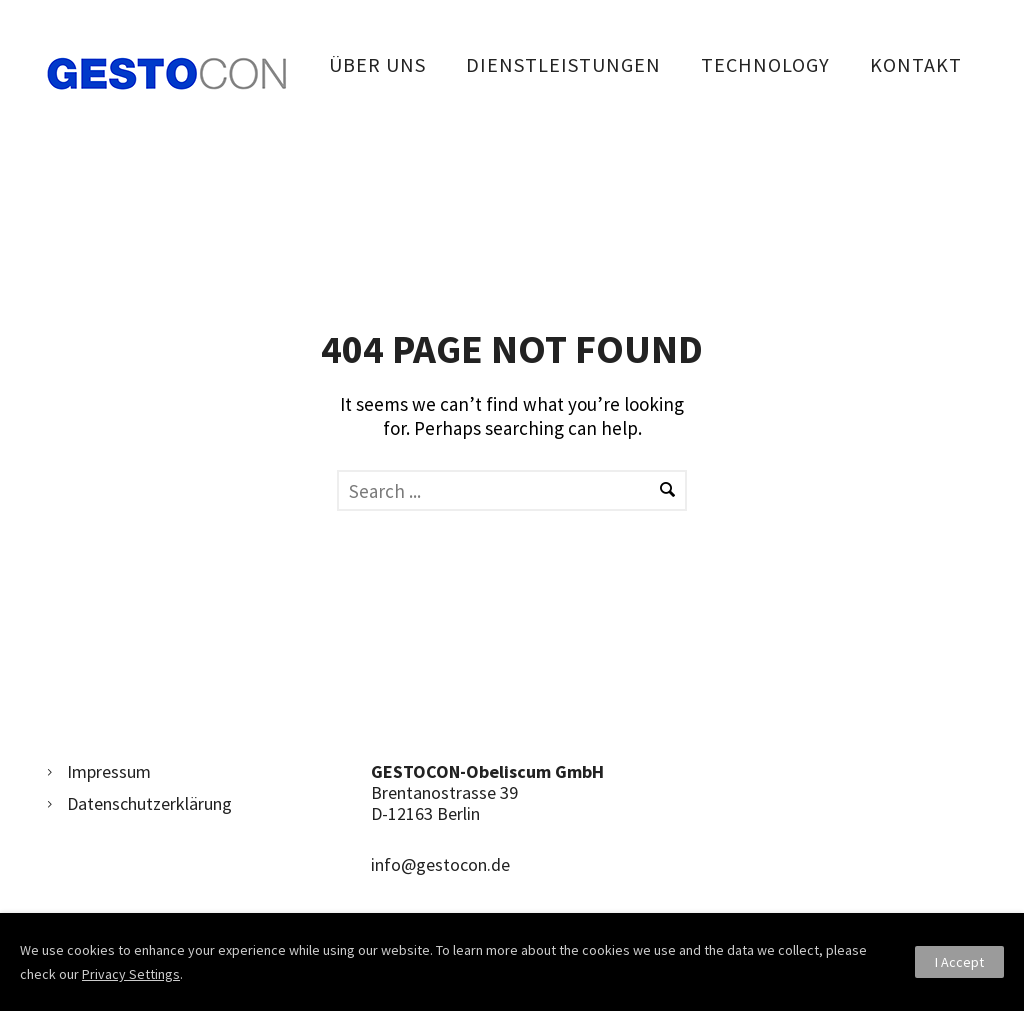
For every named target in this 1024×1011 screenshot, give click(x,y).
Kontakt (916, 64)
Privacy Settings (131, 974)
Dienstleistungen (563, 64)
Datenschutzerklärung (149, 803)
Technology (765, 64)
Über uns (377, 64)
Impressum (109, 771)
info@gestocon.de (440, 864)
